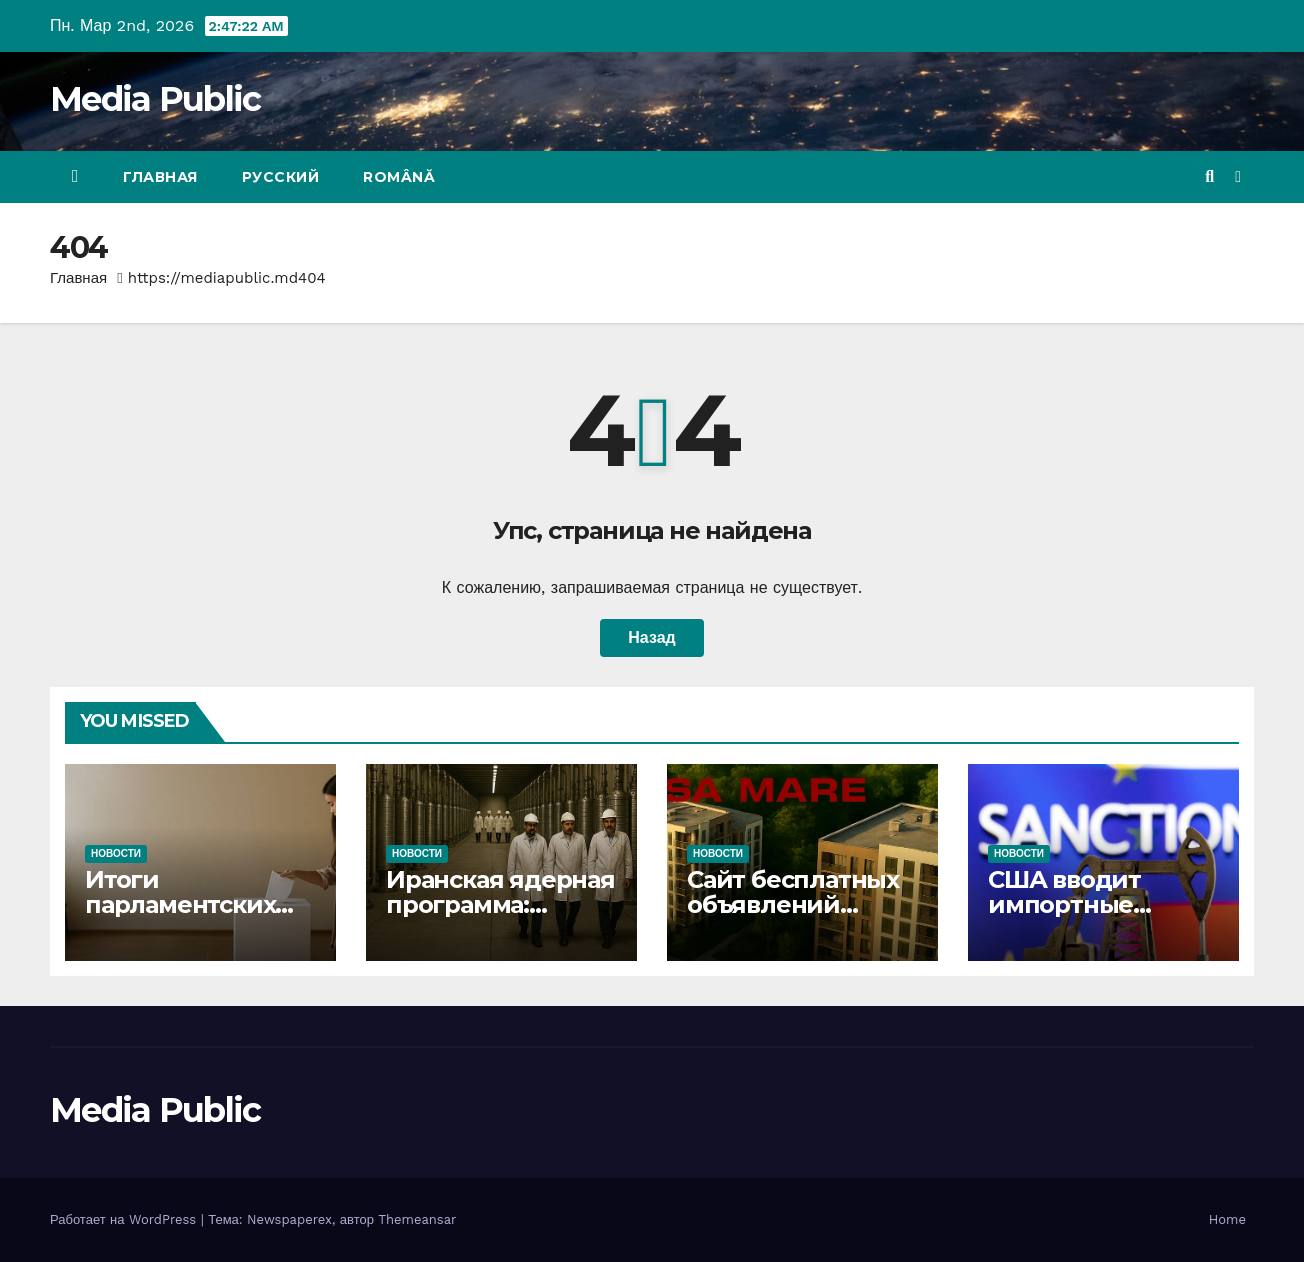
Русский (281, 177)
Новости (116, 853)
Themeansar (417, 1219)
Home (1227, 1219)
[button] (1209, 176)
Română (399, 177)
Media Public (155, 99)
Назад (651, 637)
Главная (160, 177)
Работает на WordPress (125, 1219)
